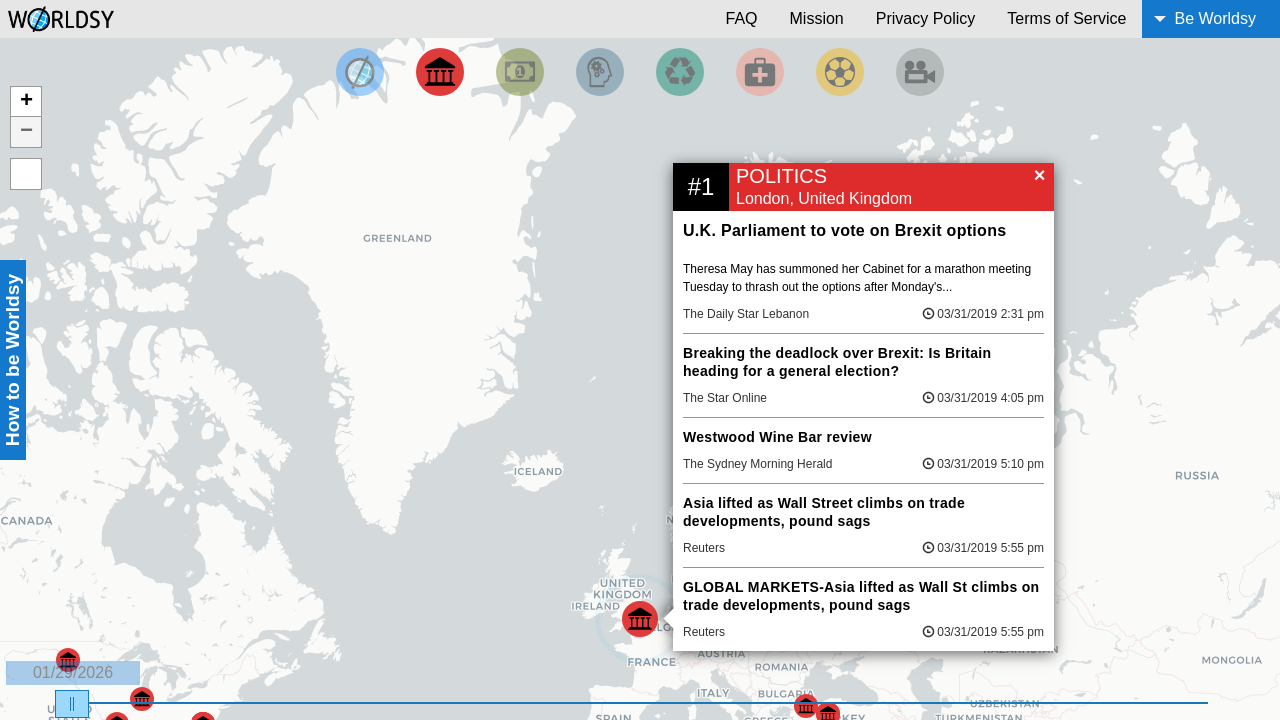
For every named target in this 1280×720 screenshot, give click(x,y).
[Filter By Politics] (440, 72)
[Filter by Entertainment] (920, 72)
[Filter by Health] (760, 72)
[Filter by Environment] (680, 72)
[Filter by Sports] (840, 72)
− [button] (26, 132)
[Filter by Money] (520, 72)
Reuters (704, 548)
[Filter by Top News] (360, 72)
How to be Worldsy (12, 360)
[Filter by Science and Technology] (600, 72)
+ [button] (26, 102)
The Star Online (725, 398)
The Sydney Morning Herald (757, 464)
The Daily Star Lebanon (746, 314)
